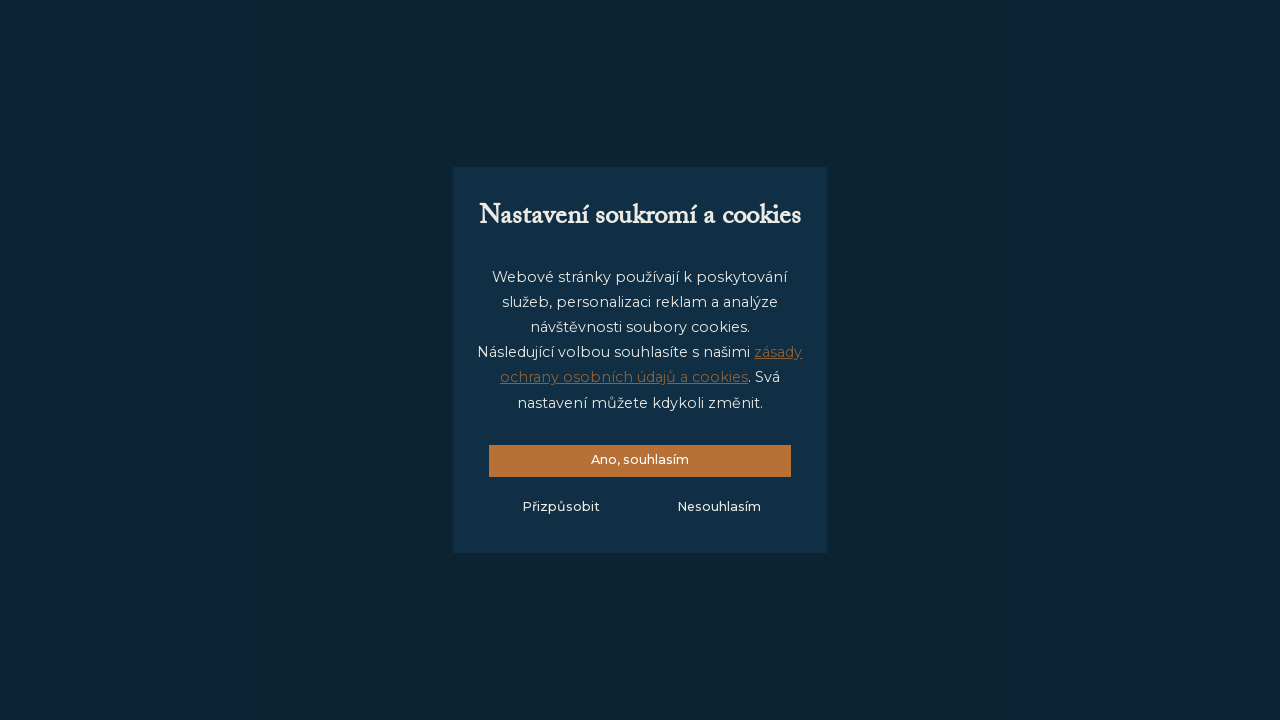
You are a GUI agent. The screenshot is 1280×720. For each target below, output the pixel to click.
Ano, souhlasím (640, 459)
